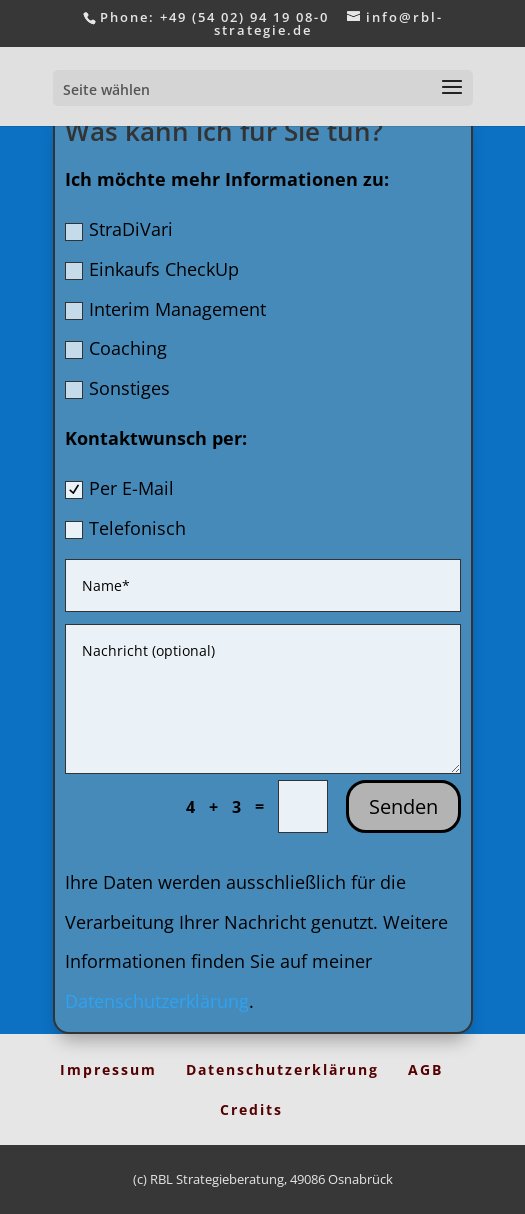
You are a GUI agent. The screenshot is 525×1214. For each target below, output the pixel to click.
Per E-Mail (119, 488)
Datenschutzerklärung (157, 1001)
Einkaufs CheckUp (152, 269)
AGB (425, 1069)
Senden (403, 806)
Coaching (116, 348)
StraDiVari (119, 229)
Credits (251, 1109)
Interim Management (165, 309)
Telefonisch (125, 528)
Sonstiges (117, 388)
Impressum (108, 1069)
